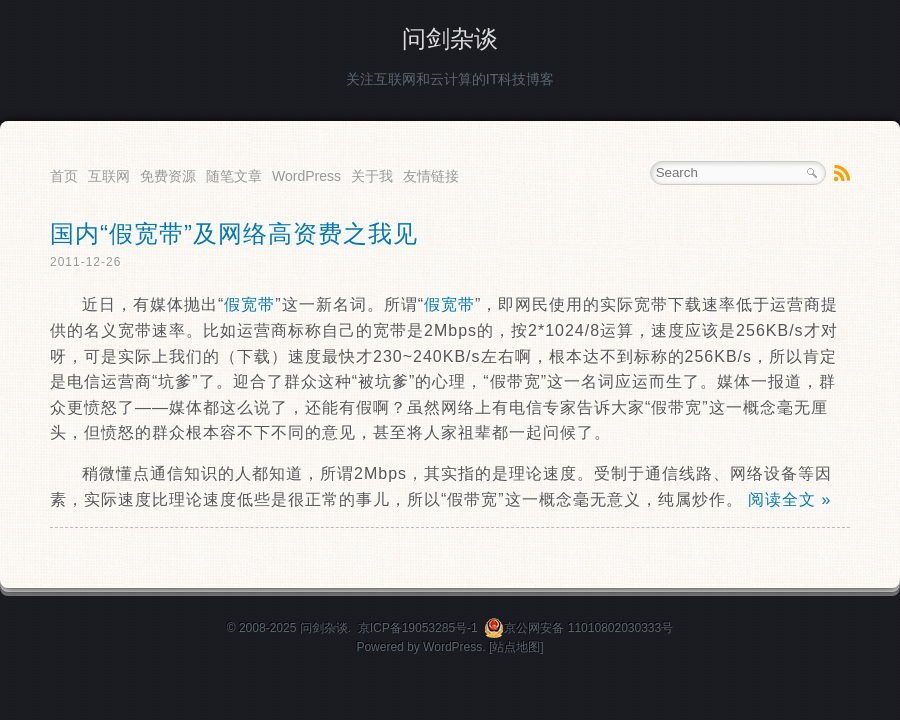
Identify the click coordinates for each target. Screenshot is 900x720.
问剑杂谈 (450, 38)
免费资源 (168, 176)
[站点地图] (516, 647)
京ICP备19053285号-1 (418, 628)
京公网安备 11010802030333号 (578, 628)
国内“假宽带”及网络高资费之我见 (234, 233)
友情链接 (431, 176)
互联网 (109, 176)
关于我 (372, 176)
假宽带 (249, 304)
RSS (842, 173)
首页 (64, 176)
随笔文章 (234, 176)
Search (812, 173)
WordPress (306, 176)
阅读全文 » (789, 499)
